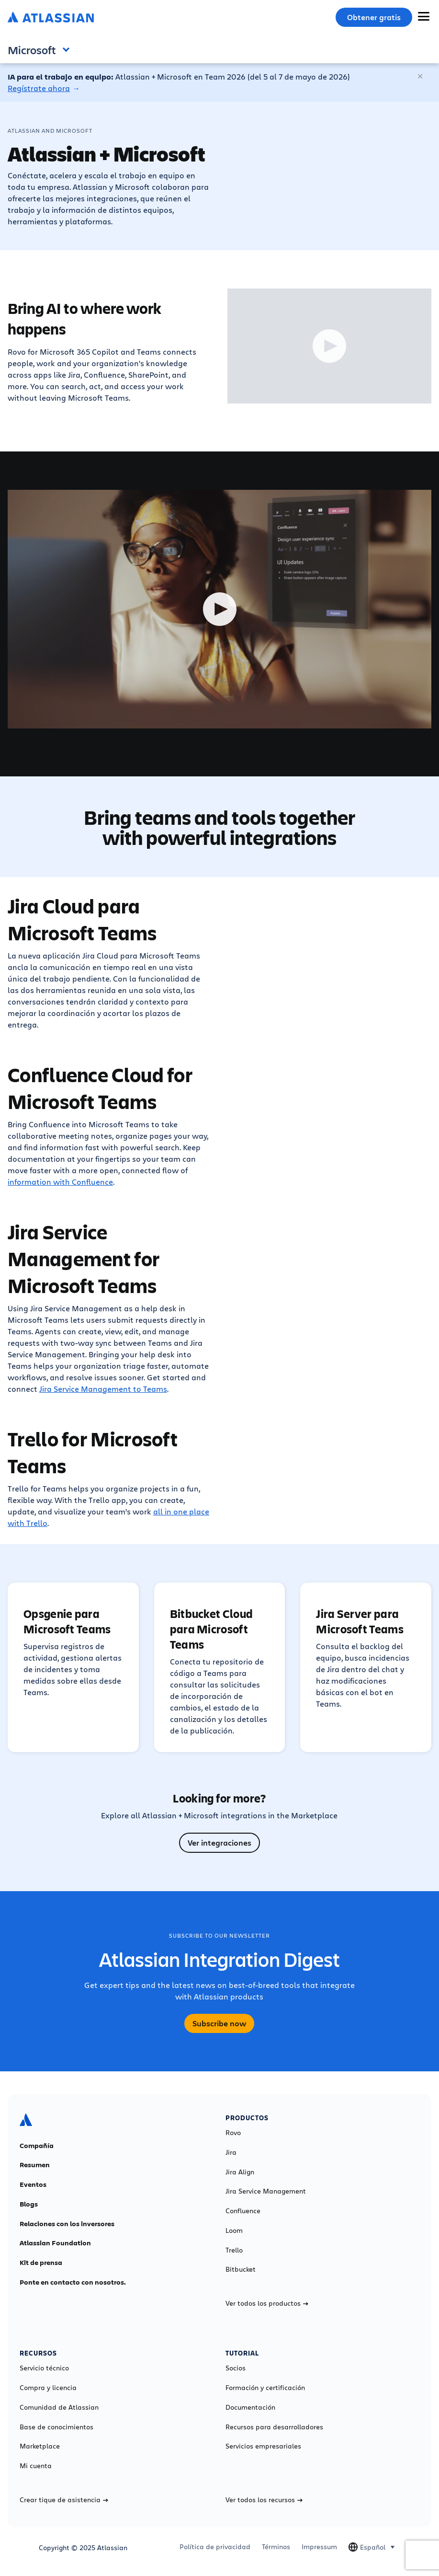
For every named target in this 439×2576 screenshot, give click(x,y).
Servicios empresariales (263, 2446)
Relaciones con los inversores (67, 2224)
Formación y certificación (265, 2387)
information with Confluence (60, 1182)
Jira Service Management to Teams (103, 1389)
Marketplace (40, 2446)
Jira (230, 2152)
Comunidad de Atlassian (59, 2407)
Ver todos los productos (266, 2303)
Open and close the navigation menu (68, 49)
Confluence (242, 2211)
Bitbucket (240, 2269)
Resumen (35, 2165)
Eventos (33, 2184)
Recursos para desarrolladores (274, 2427)
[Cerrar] (421, 77)
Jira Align (239, 2172)
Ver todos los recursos (264, 2500)
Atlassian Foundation (55, 2243)
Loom (234, 2230)
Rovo (233, 2133)
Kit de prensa (41, 2262)
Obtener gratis (374, 17)
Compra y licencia (48, 2387)
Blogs (29, 2204)
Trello (234, 2250)
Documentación (250, 2407)
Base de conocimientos (56, 2427)
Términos (276, 2547)
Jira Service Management (265, 2191)
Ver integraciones (219, 1842)
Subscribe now (219, 2023)
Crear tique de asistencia (64, 2500)
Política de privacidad (215, 2547)
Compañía (37, 2145)
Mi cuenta (36, 2466)
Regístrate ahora (39, 88)
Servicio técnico (44, 2368)
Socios (235, 2368)
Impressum (319, 2547)
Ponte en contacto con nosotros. (73, 2282)
